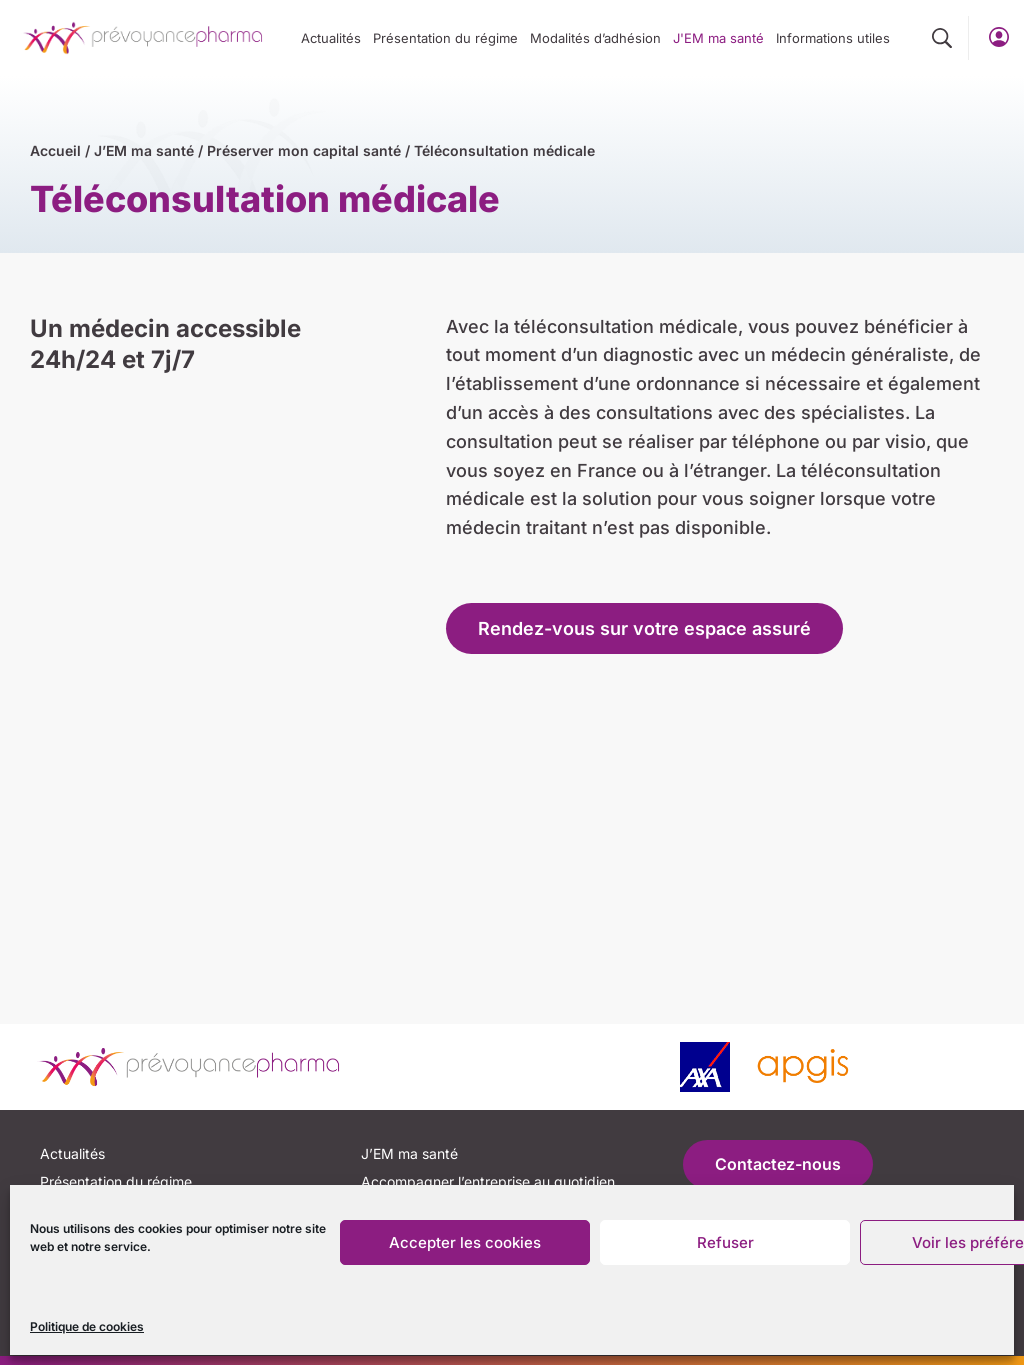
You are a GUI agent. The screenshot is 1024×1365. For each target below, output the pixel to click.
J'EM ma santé (718, 38)
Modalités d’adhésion (595, 38)
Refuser (725, 1242)
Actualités (331, 38)
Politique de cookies (87, 1326)
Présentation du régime (445, 38)
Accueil (55, 150)
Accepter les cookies (465, 1242)
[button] (942, 39)
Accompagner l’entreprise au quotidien (488, 1181)
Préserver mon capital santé (304, 150)
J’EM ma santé (144, 150)
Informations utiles (833, 38)
